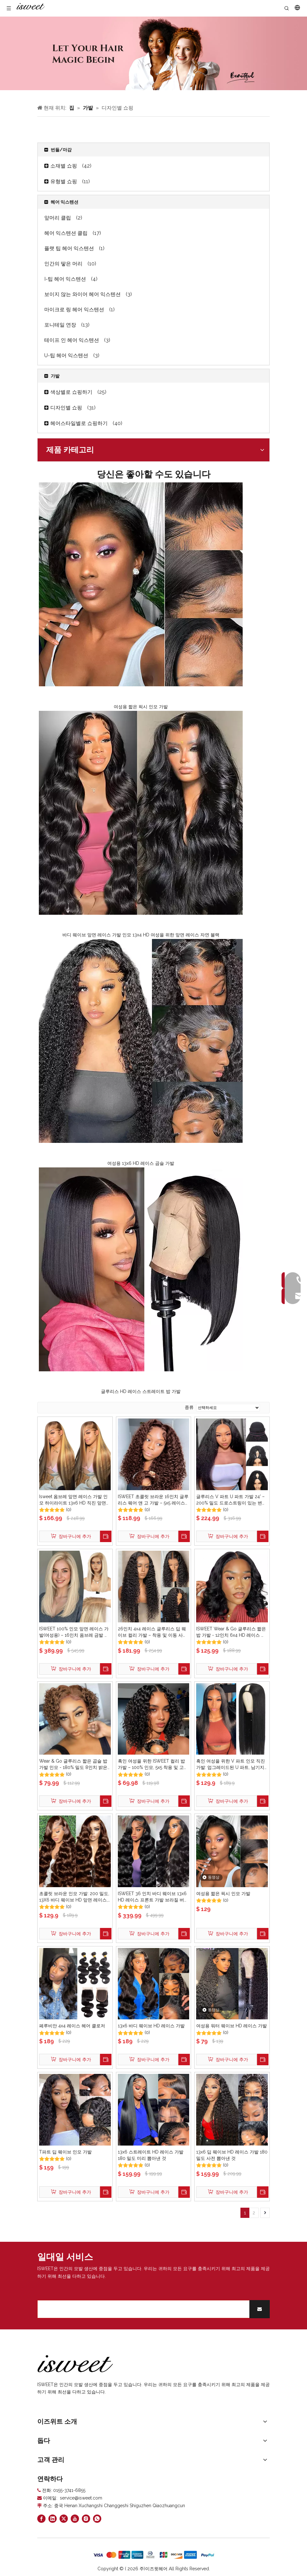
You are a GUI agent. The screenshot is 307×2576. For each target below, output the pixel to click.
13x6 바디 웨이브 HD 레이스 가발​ (151, 2025)
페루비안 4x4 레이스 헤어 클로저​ (72, 2025)
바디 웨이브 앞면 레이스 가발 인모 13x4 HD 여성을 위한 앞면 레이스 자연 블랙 (140, 934)
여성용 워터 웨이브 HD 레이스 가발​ (231, 2025)
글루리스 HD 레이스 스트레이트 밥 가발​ (141, 1391)
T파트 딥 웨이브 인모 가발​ (65, 2151)
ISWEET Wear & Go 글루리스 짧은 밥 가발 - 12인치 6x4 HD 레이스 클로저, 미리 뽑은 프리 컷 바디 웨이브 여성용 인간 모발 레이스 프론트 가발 (231, 1632)
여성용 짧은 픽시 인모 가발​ (141, 706)
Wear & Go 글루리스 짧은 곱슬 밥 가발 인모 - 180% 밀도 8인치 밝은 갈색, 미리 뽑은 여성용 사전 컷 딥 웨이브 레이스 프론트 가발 (73, 1764)
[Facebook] (41, 2519)
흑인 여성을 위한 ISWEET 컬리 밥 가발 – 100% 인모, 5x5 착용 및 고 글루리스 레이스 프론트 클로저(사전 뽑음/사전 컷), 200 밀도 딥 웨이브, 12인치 (153, 1764)
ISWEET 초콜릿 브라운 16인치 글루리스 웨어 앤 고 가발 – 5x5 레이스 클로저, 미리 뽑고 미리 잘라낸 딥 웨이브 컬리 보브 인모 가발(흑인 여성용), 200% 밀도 (153, 1500)
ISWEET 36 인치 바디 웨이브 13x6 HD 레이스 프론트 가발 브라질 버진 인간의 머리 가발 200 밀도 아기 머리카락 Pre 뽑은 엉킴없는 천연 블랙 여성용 (153, 1897)
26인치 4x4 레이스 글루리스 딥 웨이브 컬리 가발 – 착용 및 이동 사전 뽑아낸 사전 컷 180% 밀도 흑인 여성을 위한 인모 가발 (152, 1632)
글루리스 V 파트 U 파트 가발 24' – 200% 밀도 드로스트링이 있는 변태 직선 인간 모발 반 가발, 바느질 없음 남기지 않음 (231, 1500)
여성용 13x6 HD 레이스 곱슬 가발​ (140, 1163)
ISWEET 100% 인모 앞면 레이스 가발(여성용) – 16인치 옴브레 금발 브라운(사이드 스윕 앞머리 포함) (74, 1632)
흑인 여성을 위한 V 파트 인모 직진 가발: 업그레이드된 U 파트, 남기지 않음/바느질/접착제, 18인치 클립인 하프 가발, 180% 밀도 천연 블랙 (232, 1764)
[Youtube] (75, 2519)
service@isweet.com (81, 2497)
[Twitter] (64, 2519)
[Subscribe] (259, 2309)
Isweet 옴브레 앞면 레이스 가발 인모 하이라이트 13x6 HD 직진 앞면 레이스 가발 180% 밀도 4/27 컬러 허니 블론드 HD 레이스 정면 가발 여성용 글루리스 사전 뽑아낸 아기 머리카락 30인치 (73, 1500)
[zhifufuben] (153, 2555)
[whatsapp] (97, 2519)
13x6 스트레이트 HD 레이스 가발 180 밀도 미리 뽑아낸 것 (150, 2155)
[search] (142, 2309)
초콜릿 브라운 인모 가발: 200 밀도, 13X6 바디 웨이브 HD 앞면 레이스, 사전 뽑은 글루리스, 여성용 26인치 (74, 1897)
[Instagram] (86, 2519)
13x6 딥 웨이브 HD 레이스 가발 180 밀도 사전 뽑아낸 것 (232, 2155)
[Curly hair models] (153, 53)
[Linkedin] (52, 2519)
